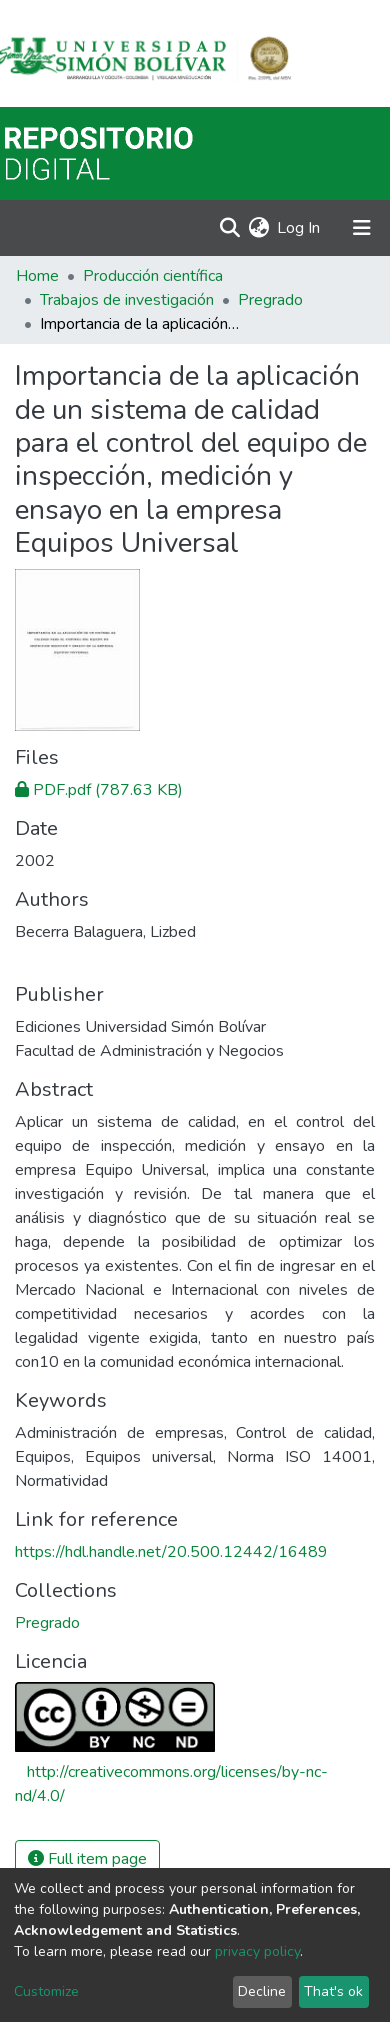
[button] (258, 228)
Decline (262, 1991)
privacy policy (257, 1951)
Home (37, 276)
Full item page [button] (87, 1859)
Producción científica (153, 276)
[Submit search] (229, 228)
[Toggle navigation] (362, 228)
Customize (46, 1991)
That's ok (333, 1991)
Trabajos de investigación (127, 300)
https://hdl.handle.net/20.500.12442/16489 (171, 1552)
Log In (299, 228)
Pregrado (270, 300)
